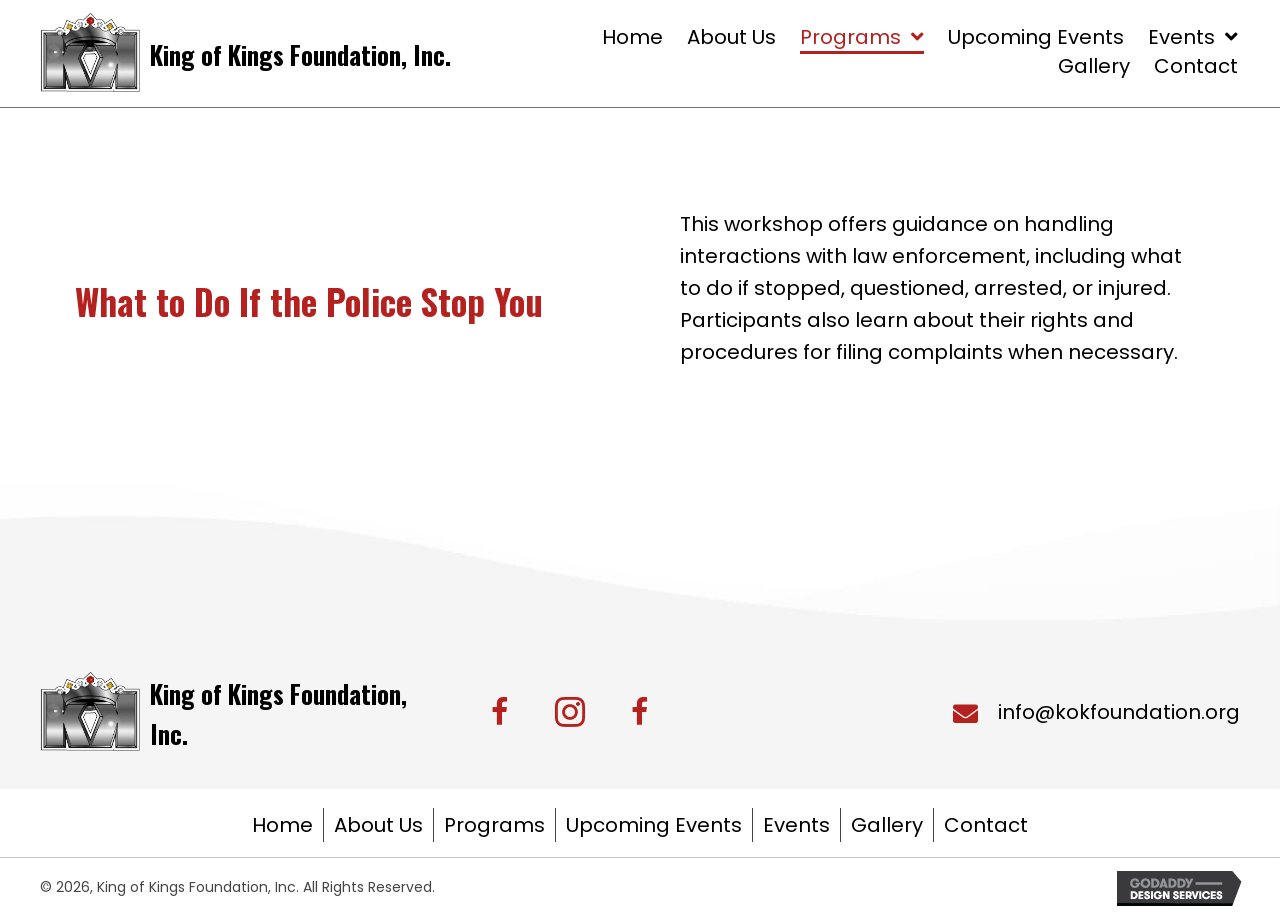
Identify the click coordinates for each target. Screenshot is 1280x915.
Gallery (887, 825)
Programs (494, 825)
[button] (500, 712)
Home (282, 825)
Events (796, 825)
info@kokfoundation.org (1119, 712)
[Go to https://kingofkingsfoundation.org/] (247, 52)
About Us (378, 825)
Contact (986, 825)
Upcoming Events (654, 825)
